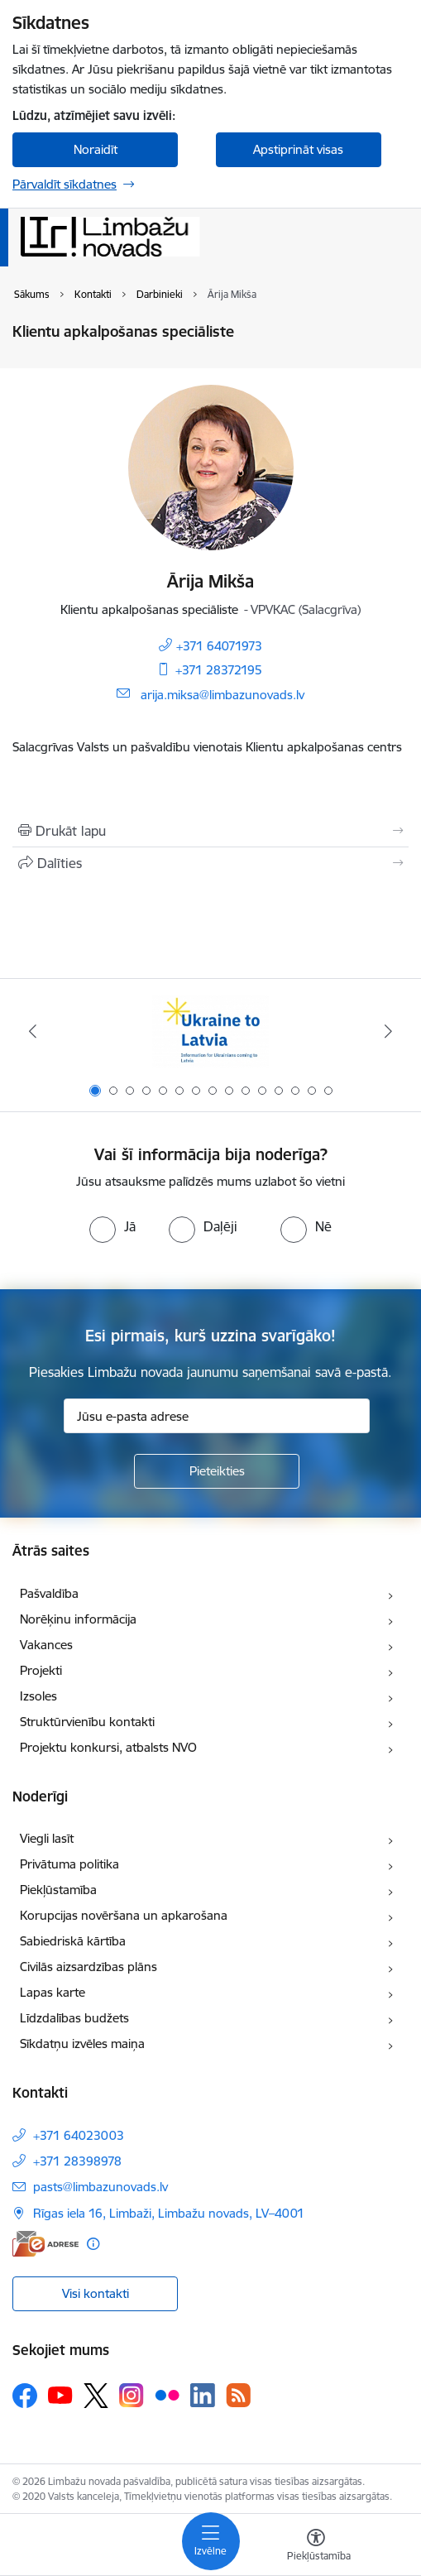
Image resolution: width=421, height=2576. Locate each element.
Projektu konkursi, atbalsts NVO (108, 1747)
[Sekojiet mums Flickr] (167, 2395)
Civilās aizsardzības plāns (88, 1966)
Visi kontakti (95, 2293)
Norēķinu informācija (78, 1619)
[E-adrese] (45, 2243)
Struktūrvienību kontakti (87, 1721)
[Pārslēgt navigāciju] (211, 2541)
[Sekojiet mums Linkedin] (202, 2395)
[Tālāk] (388, 1031)
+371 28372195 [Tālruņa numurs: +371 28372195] (218, 670)
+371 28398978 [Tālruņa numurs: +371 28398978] (77, 2161)
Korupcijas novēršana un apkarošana (123, 1915)
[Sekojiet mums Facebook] (24, 2395)
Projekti (41, 1670)
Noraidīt (95, 149)
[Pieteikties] (216, 1471)
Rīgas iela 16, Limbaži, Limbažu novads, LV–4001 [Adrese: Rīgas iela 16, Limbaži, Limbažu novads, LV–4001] (168, 2213)
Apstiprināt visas (298, 149)
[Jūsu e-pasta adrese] (217, 1415)
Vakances (46, 1645)
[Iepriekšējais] (33, 1031)
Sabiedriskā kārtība (73, 1941)
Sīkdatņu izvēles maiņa (82, 2043)
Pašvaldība (49, 1593)
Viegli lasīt (47, 1838)
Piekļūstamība (58, 1889)
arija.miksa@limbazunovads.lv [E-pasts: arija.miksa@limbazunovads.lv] (222, 695)
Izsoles (38, 1696)
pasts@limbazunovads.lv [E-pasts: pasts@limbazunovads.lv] (100, 2187)
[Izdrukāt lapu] (210, 831)
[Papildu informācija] (93, 2244)
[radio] (112, 1226)
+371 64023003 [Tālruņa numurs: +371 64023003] (78, 2135)
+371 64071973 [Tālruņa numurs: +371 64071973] (219, 646)
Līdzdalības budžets (74, 2018)
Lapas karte (52, 1992)
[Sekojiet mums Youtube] (60, 2395)
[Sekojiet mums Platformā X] (96, 2395)
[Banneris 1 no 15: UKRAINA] (210, 1031)
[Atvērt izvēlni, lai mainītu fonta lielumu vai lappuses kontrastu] (316, 2547)
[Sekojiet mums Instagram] (131, 2395)
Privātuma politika (69, 1864)
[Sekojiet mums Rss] (238, 2395)
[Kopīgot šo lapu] (210, 863)
